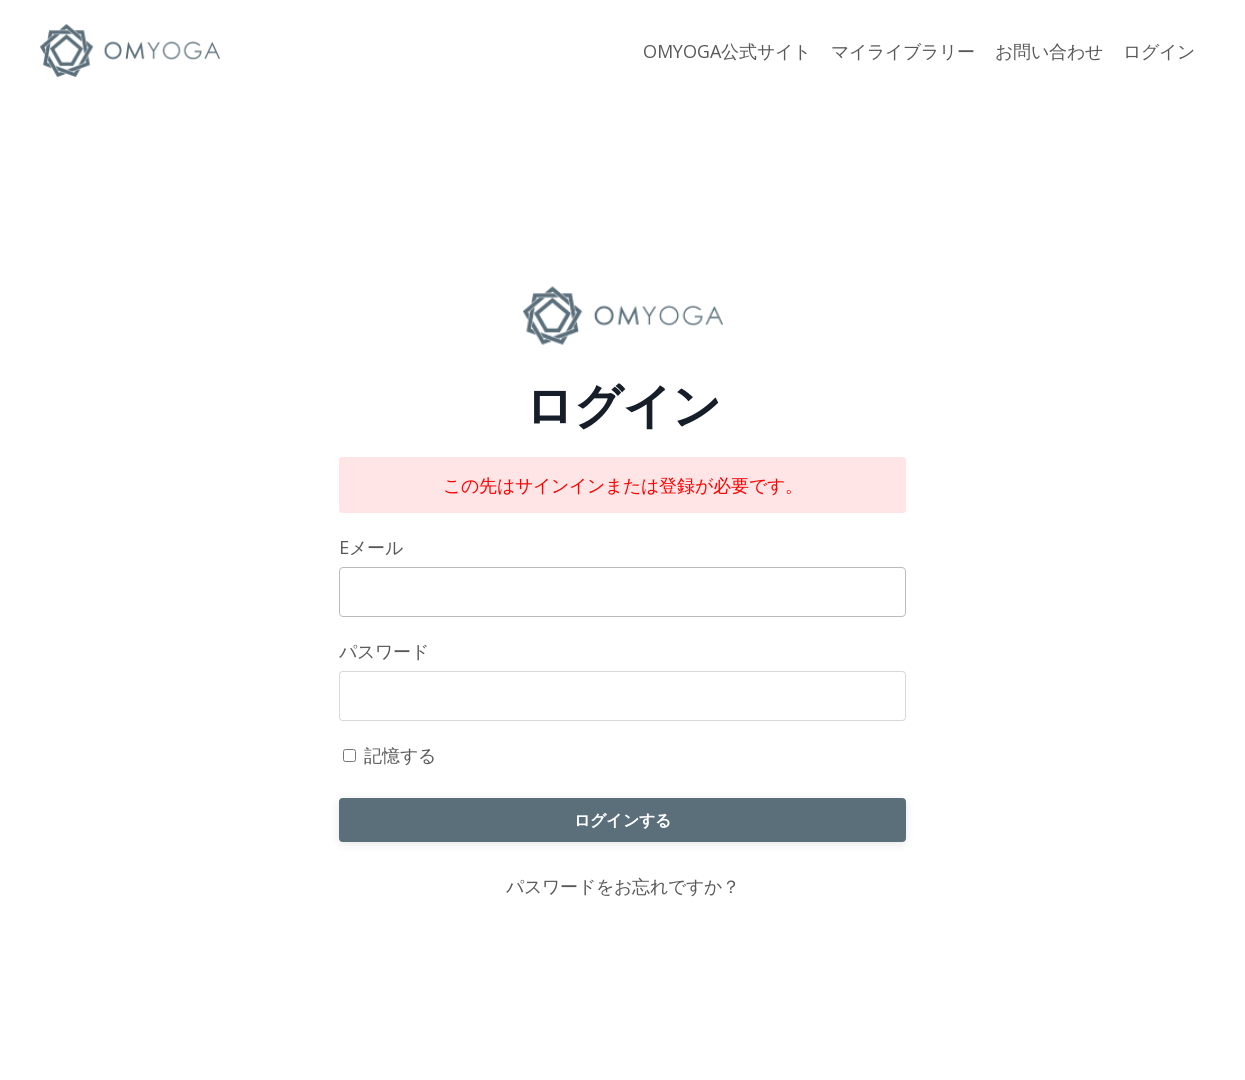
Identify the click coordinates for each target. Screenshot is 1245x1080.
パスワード (384, 651)
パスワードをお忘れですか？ (623, 886)
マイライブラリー (903, 51)
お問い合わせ (1049, 51)
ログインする (623, 820)
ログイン (1159, 51)
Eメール (371, 547)
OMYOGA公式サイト (727, 51)
